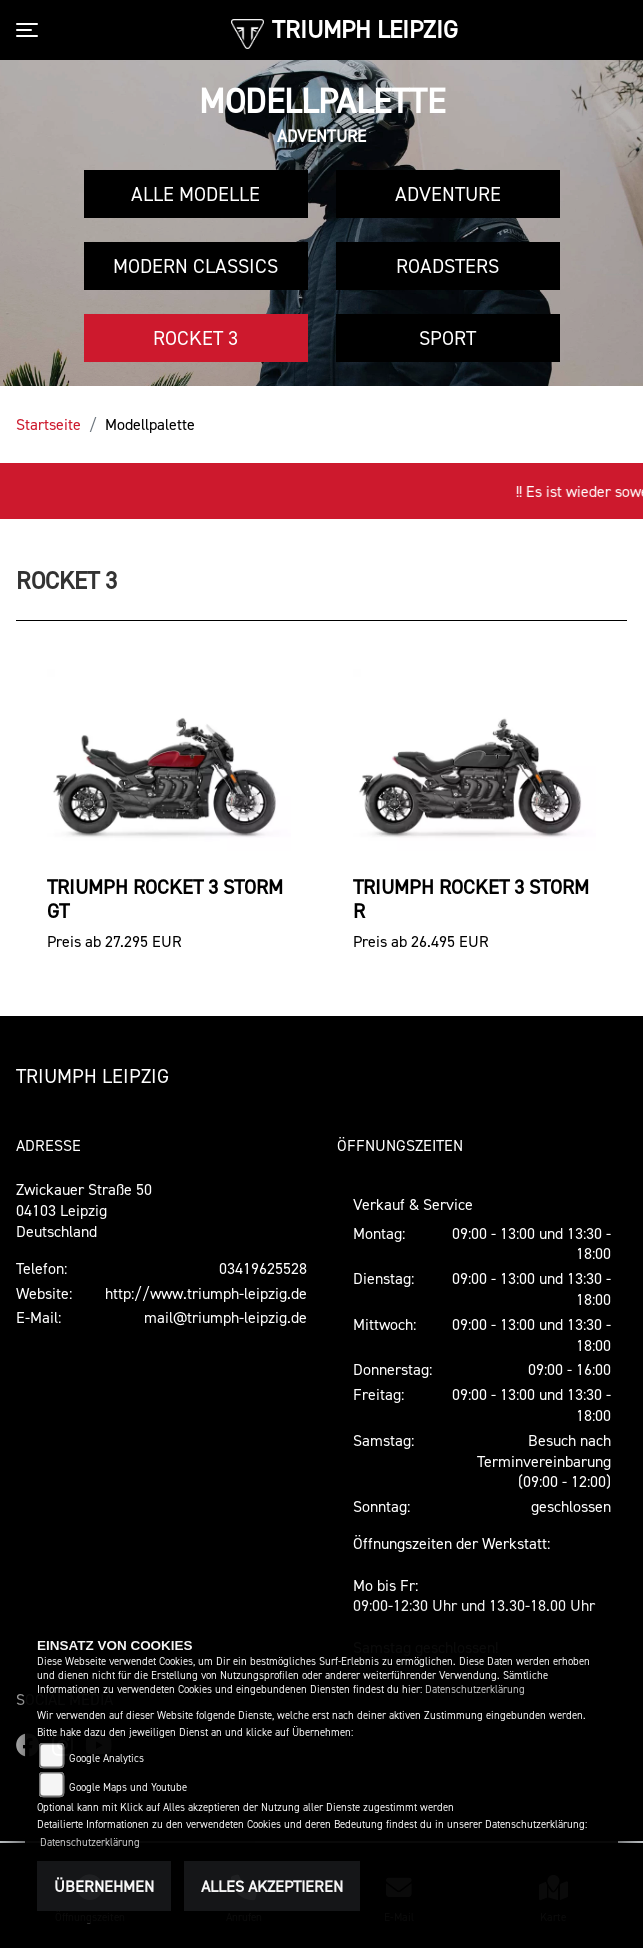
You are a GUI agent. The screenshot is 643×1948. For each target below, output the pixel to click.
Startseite (48, 424)
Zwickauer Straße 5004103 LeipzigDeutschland (84, 1210)
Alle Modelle (195, 194)
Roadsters (447, 266)
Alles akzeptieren (272, 1886)
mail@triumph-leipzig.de (225, 1317)
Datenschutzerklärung (475, 1689)
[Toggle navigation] (31, 30)
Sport (447, 338)
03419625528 (263, 1268)
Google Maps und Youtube (128, 1787)
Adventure (448, 194)
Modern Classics (195, 266)
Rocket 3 (195, 338)
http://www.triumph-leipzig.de (206, 1293)
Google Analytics (106, 1758)
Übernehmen (104, 1886)
